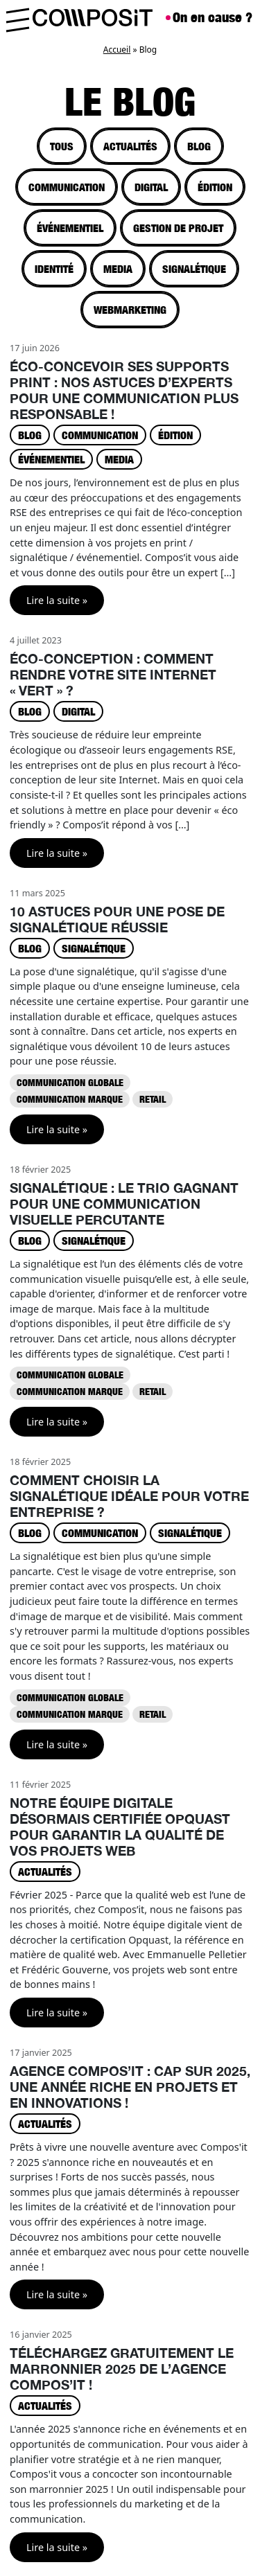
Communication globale (70, 1082)
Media (117, 269)
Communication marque (70, 1099)
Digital (151, 187)
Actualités (130, 146)
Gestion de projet (178, 228)
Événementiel (70, 228)
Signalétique (194, 269)
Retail (152, 1099)
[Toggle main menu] (17, 17)
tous (61, 146)
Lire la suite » (56, 600)
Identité (54, 269)
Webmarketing (130, 310)
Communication (66, 187)
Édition (215, 187)
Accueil (117, 49)
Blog (199, 146)
